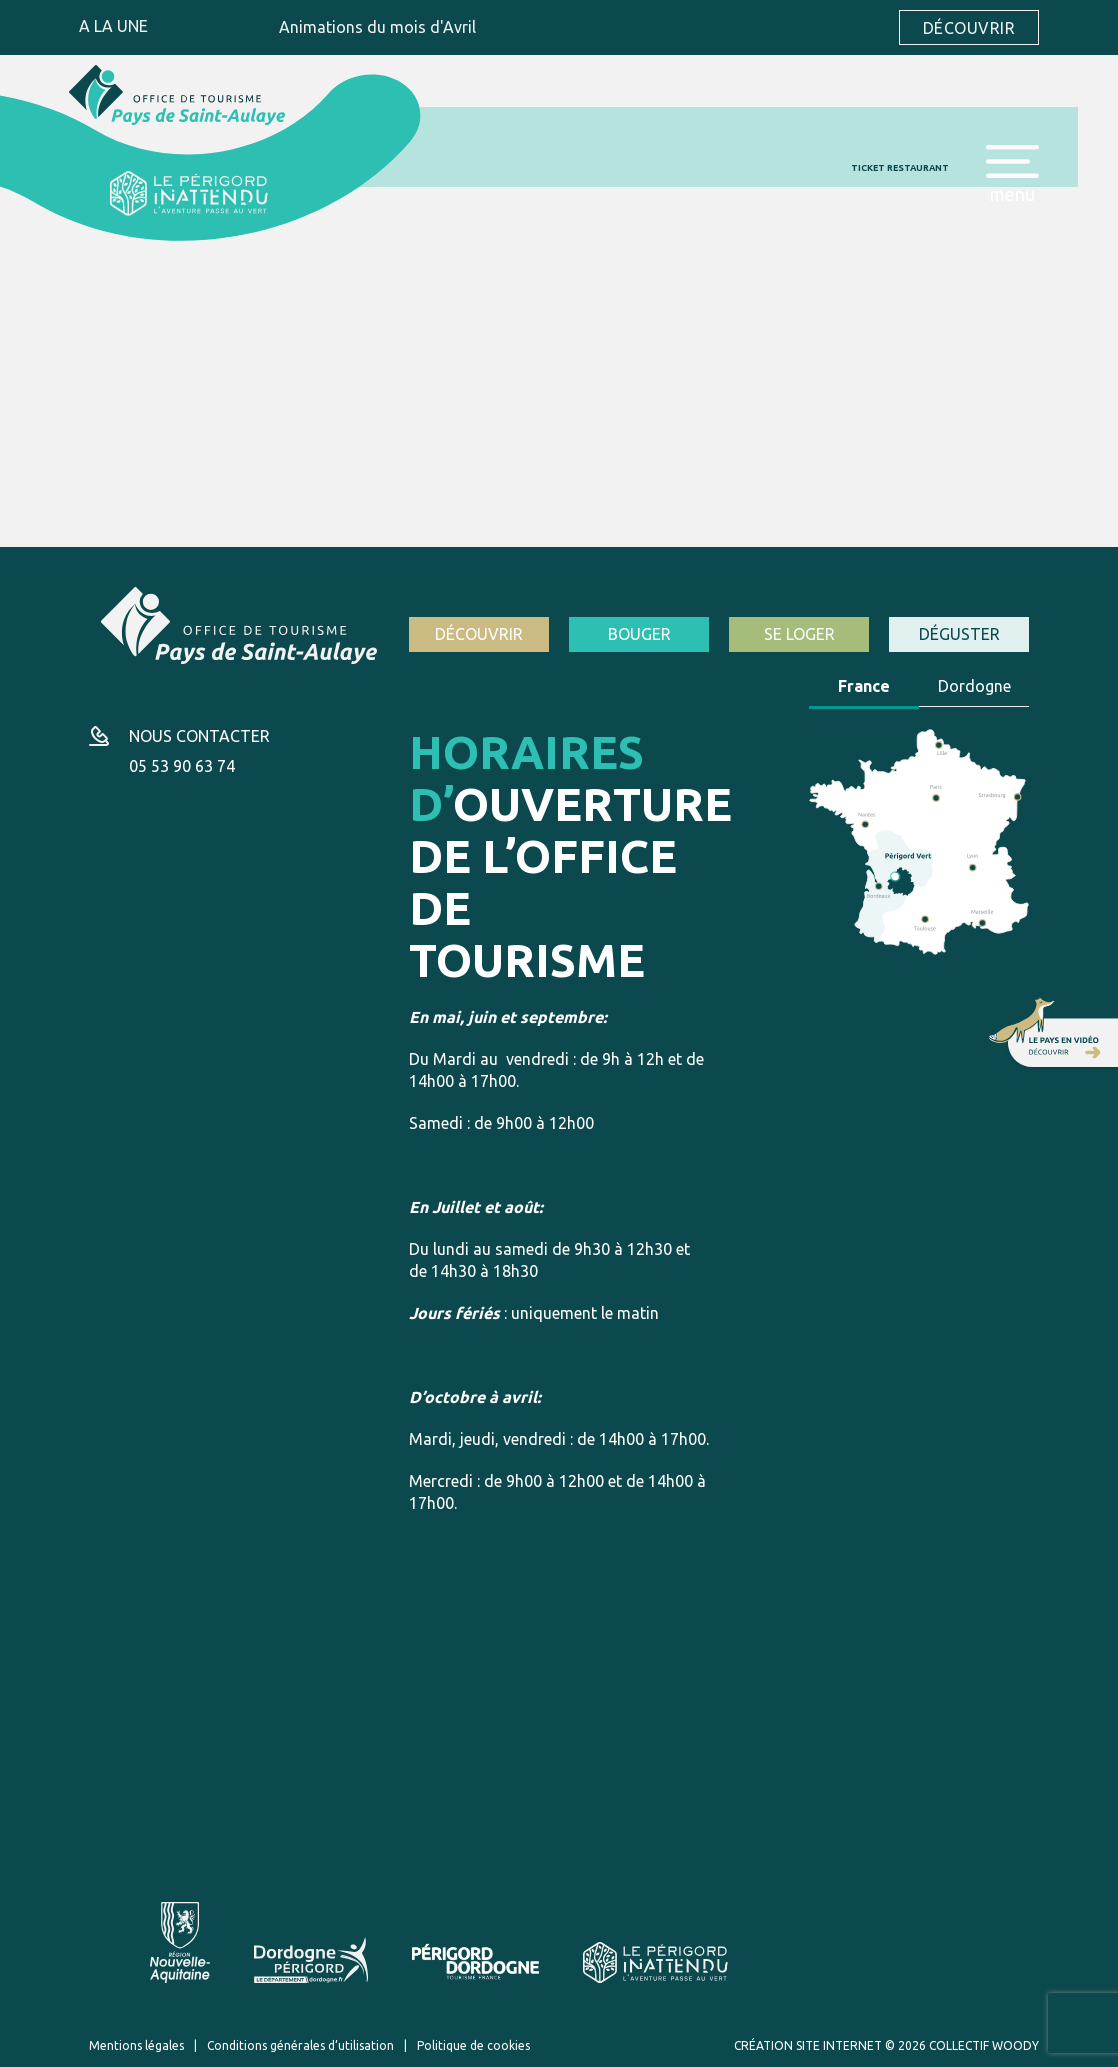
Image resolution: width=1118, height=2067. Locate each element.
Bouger (639, 634)
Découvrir (969, 28)
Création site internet (808, 2045)
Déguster (959, 634)
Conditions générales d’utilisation (300, 2045)
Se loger (799, 634)
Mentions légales (136, 2045)
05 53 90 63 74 (182, 766)
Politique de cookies (473, 2045)
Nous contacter (199, 736)
